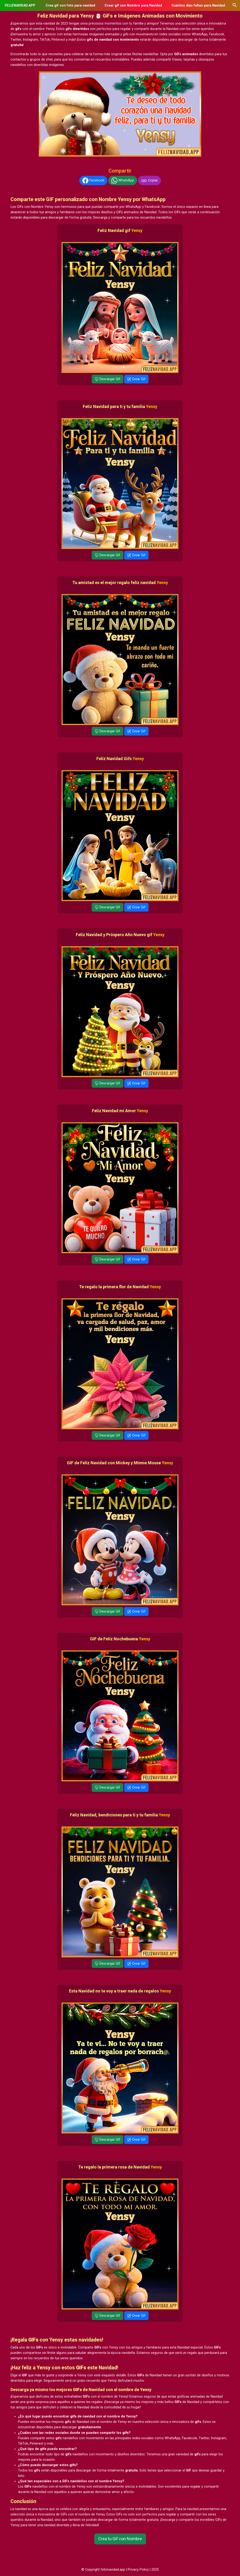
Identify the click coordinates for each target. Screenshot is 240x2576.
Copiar (149, 180)
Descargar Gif (107, 379)
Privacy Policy (138, 2570)
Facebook (93, 180)
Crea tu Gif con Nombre (120, 2538)
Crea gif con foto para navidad (70, 5)
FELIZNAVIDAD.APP (20, 5)
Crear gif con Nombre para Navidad (133, 5)
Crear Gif (136, 379)
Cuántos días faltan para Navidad (198, 5)
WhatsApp (122, 180)
